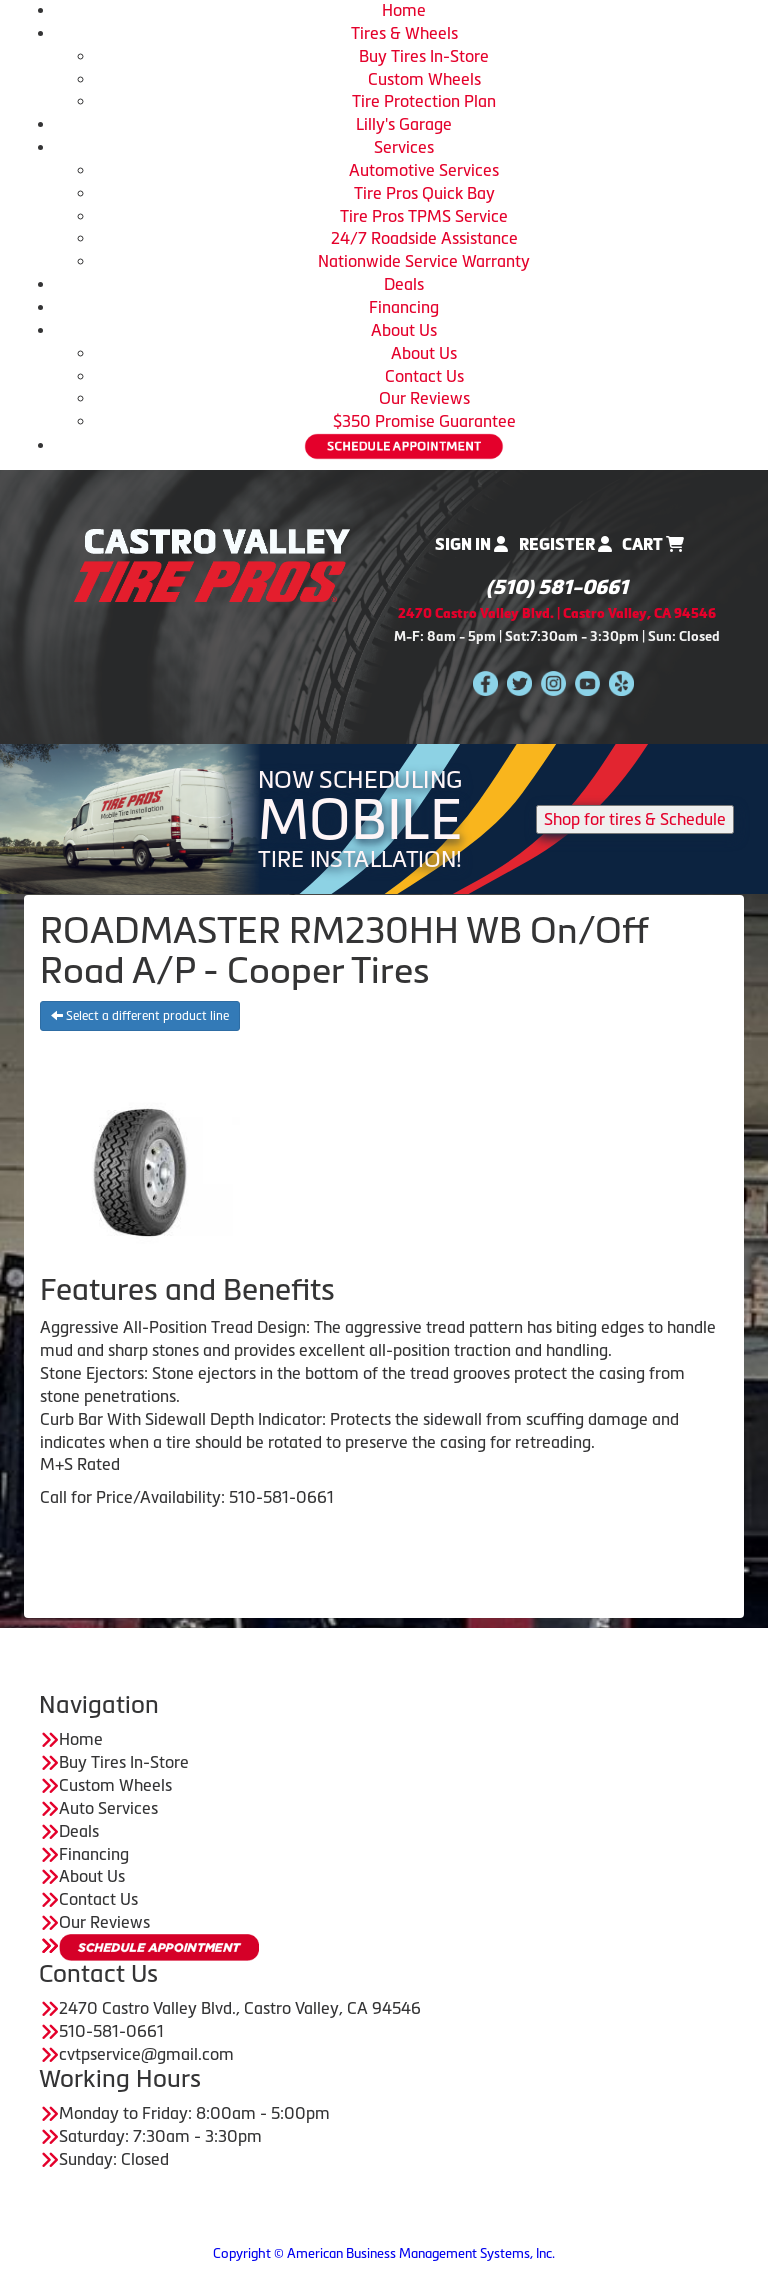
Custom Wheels (424, 79)
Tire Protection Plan (424, 101)
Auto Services (108, 1808)
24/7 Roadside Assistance (424, 238)
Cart (653, 544)
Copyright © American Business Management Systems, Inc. (384, 2253)
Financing (404, 307)
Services (404, 147)
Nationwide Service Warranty (424, 261)
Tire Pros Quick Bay (424, 193)
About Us (404, 330)
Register (565, 544)
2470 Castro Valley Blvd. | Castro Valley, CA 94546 (557, 613)
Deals (404, 284)
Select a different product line (140, 1016)
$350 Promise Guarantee (424, 421)
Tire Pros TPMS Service (424, 216)
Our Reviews (424, 398)
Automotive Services (424, 170)
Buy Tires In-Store (424, 56)
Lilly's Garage (404, 124)
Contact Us (424, 376)
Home (404, 10)
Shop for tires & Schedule (635, 819)
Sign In (471, 544)
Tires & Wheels (404, 33)
